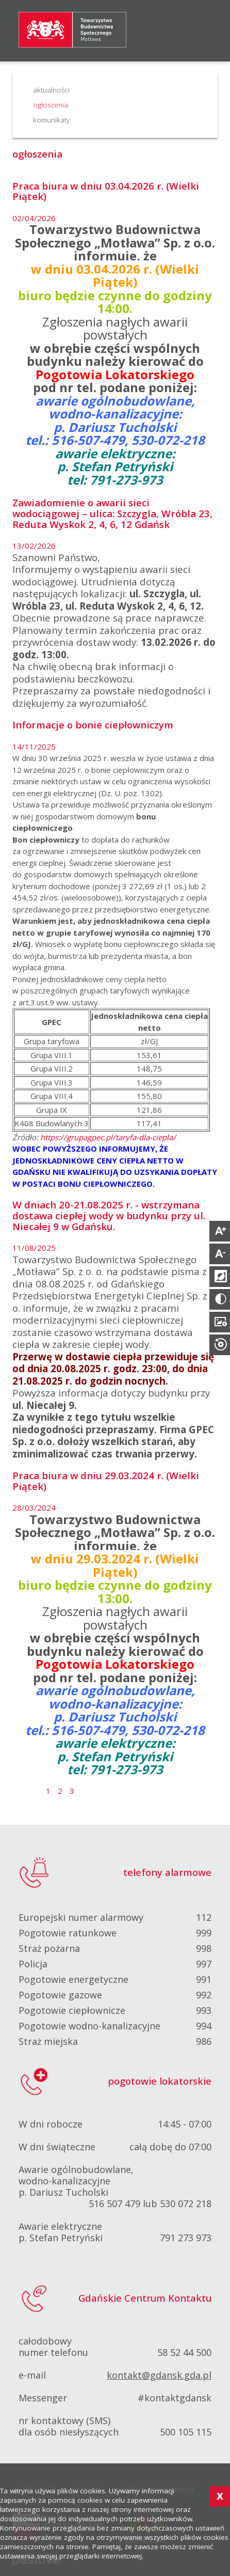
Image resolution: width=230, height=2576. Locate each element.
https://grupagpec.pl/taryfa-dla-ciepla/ (108, 1137)
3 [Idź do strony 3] (72, 1791)
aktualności (51, 90)
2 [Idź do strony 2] (61, 1791)
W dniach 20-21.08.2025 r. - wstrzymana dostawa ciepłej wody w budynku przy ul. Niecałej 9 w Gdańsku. (108, 1215)
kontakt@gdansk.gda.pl (159, 2375)
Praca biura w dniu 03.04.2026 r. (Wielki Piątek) (105, 191)
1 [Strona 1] (48, 1791)
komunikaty (51, 120)
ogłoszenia (50, 105)
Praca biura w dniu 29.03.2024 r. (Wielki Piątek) (105, 1481)
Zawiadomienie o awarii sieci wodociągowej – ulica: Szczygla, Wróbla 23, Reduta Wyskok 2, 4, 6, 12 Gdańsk (112, 513)
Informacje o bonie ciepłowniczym (92, 724)
